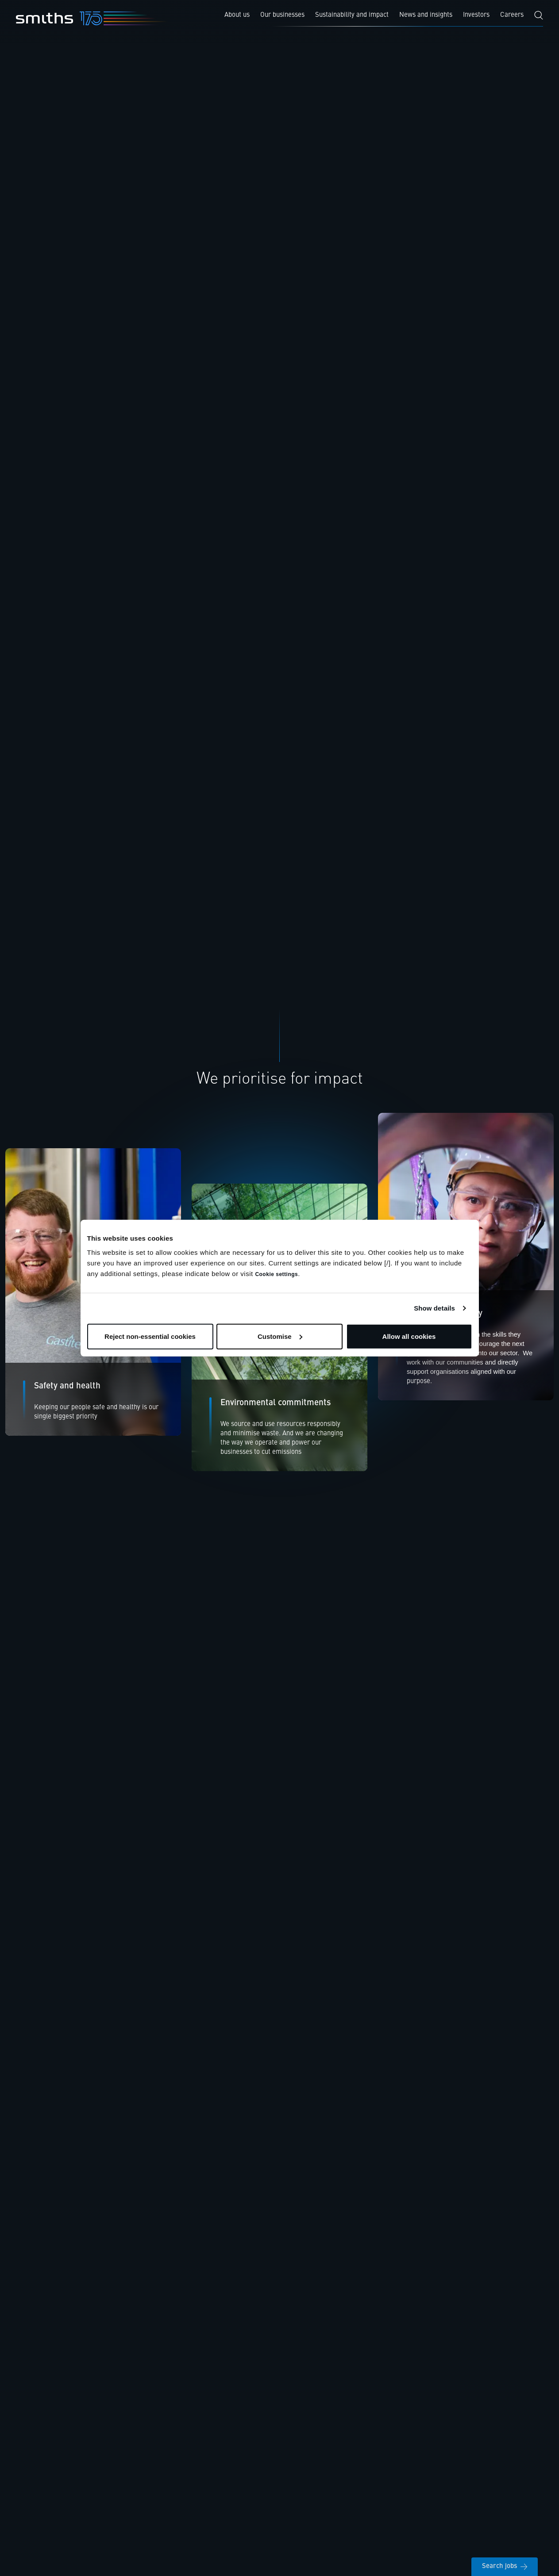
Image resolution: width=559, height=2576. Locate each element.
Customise (280, 1336)
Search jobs (504, 2566)
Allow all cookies (409, 1336)
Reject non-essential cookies (150, 1336)
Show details (434, 1308)
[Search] (538, 15)
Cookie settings (276, 1274)
